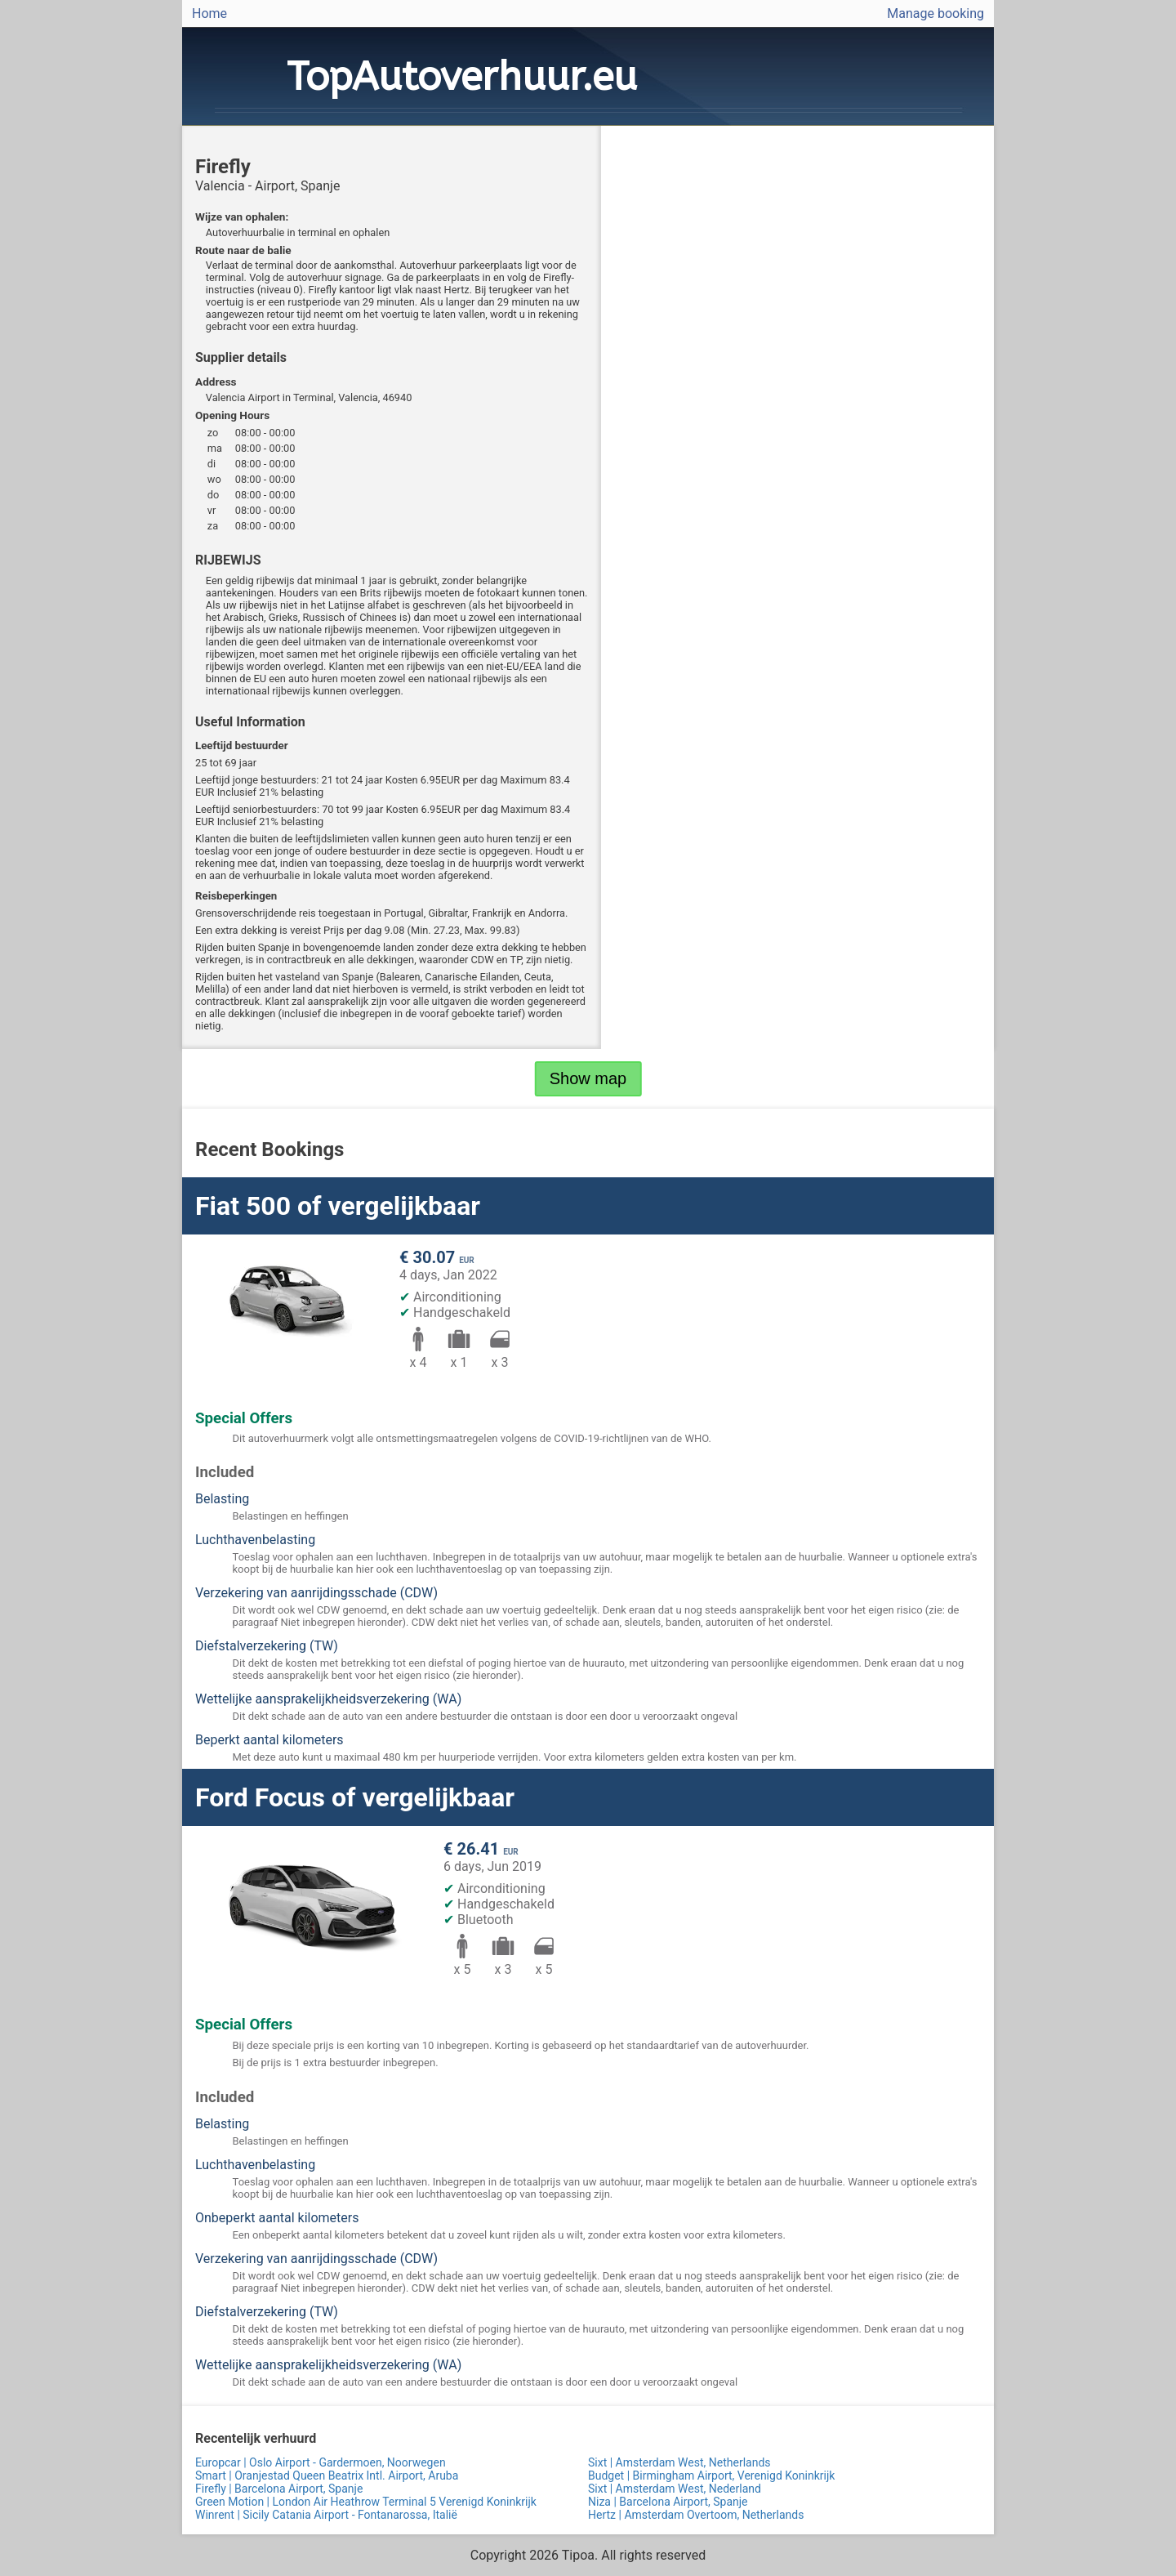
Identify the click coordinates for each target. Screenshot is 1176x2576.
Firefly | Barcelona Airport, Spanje (279, 2488)
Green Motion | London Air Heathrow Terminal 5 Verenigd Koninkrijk (366, 2501)
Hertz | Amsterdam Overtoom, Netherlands (696, 2514)
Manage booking (935, 13)
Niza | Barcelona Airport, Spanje (668, 2501)
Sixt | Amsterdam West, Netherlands (679, 2462)
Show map (588, 1078)
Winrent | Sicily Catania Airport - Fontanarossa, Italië (326, 2514)
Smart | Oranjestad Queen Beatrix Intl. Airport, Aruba (326, 2475)
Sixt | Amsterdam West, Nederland (674, 2488)
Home (209, 13)
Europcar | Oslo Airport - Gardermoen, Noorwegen (320, 2462)
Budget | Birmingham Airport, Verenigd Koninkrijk (711, 2475)
